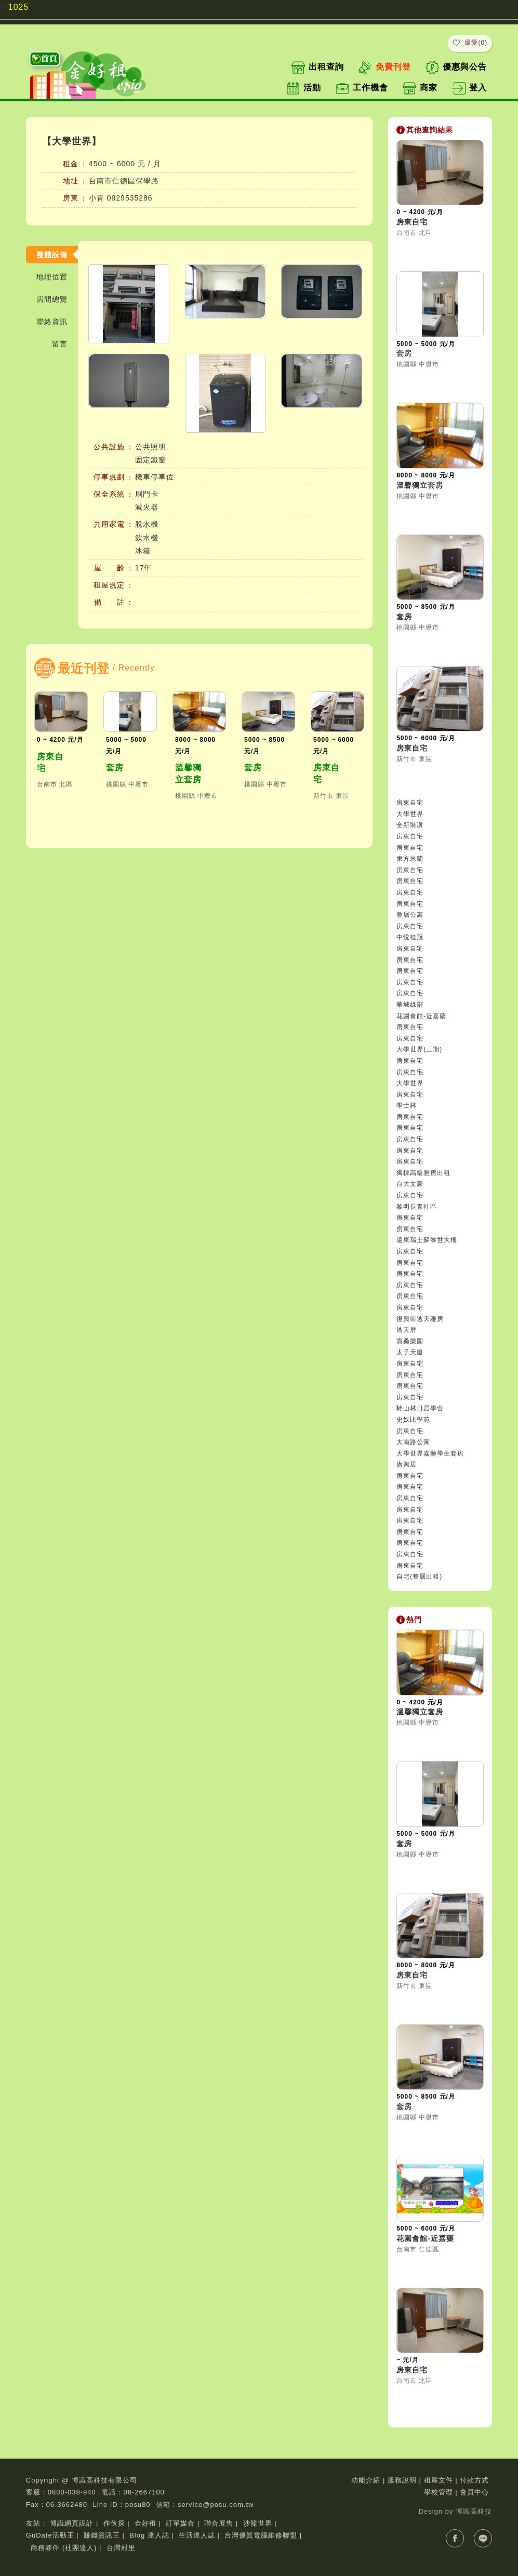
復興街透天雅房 (420, 1319)
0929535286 (130, 198)
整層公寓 (409, 914)
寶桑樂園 (409, 1341)
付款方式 (474, 2480)
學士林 (406, 1105)
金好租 (145, 2523)
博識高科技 (474, 2511)
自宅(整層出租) (419, 1576)
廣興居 (406, 1464)
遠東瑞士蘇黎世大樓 (426, 1240)
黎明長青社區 (416, 1206)
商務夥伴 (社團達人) (64, 2548)
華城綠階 (409, 1004)
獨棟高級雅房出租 (423, 1173)
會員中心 (474, 2492)
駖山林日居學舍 (420, 1408)
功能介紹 (365, 2480)
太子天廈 (409, 1352)
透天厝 (406, 1329)
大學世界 (409, 814)
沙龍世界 (257, 2523)
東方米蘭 (409, 858)
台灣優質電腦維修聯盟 (260, 2535)
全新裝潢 (409, 825)
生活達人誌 (197, 2535)
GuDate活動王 (50, 2535)
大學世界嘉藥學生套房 (430, 1453)
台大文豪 (409, 1183)
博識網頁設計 (72, 2523)
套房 (115, 767)
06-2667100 (143, 2492)
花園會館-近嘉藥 (421, 1016)
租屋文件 (438, 2480)
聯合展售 (218, 2523)
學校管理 (438, 2492)
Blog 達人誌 (149, 2535)
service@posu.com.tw (216, 2504)
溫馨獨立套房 (188, 773)
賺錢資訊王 (102, 2535)
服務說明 (402, 2480)
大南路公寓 (413, 1442)
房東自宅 (50, 762)
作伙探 (114, 2523)
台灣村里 (121, 2548)
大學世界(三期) (419, 1049)
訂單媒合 (180, 2523)
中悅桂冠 (409, 937)
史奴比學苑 (413, 1419)
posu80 (138, 2504)
